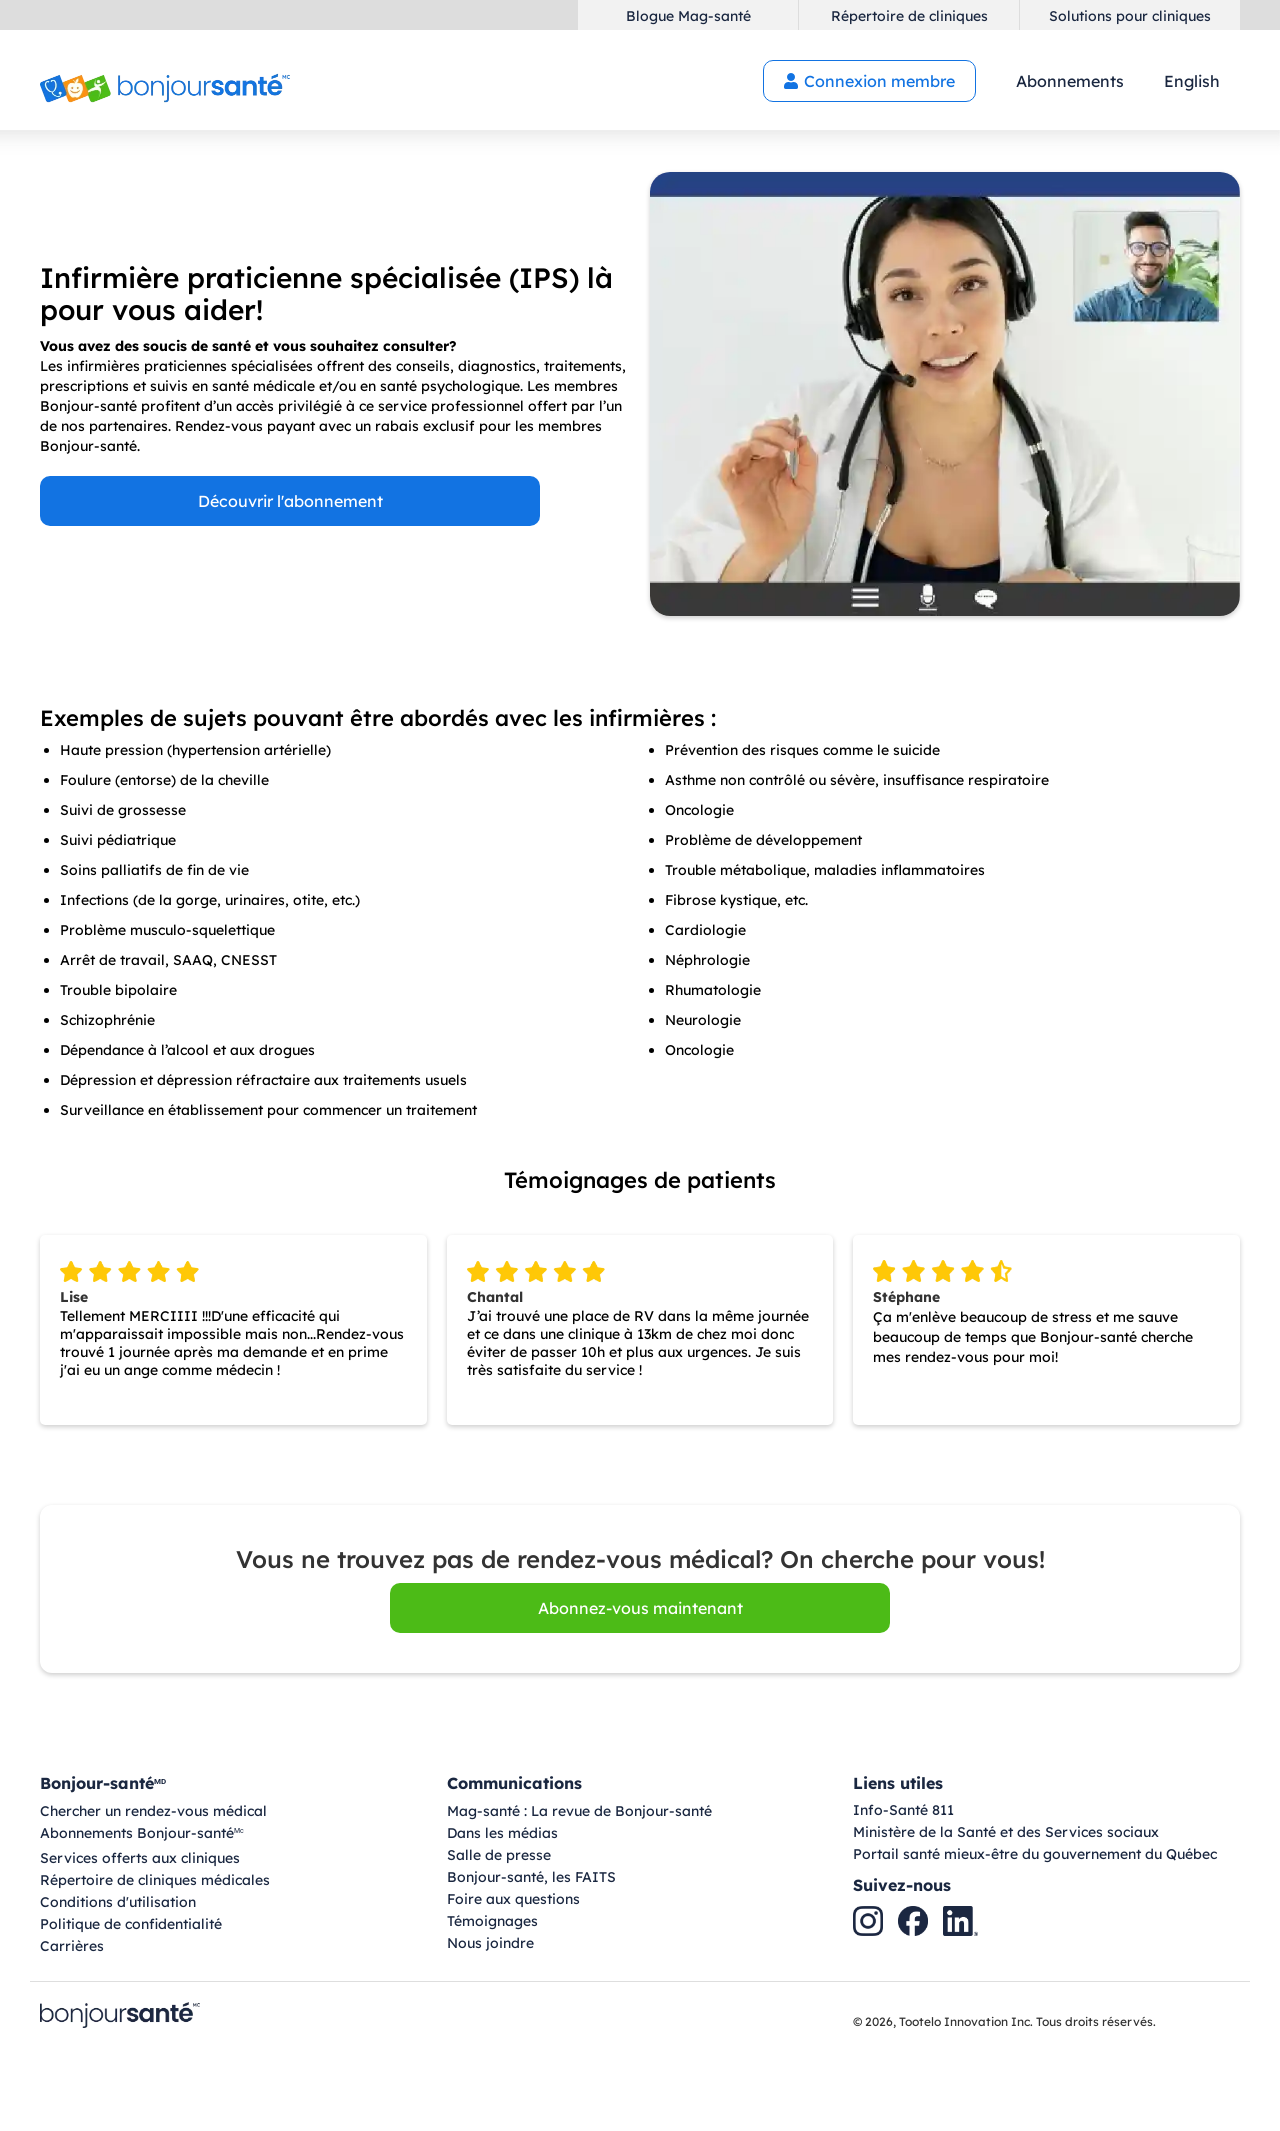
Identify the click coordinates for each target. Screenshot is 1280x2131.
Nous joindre (490, 1943)
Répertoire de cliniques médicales (155, 1880)
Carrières (72, 1946)
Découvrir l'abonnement (290, 501)
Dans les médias (502, 1833)
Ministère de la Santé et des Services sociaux (1006, 1832)
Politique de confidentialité (131, 1924)
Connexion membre (869, 81)
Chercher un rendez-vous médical (153, 1811)
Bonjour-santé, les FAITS (531, 1877)
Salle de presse (499, 1855)
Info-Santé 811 (903, 1810)
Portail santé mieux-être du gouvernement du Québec (1035, 1854)
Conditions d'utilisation (118, 1902)
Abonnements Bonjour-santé (142, 1834)
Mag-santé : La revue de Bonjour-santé (579, 1811)
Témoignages (492, 1921)
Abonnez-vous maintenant (640, 1608)
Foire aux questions (513, 1899)
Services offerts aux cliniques (140, 1858)
